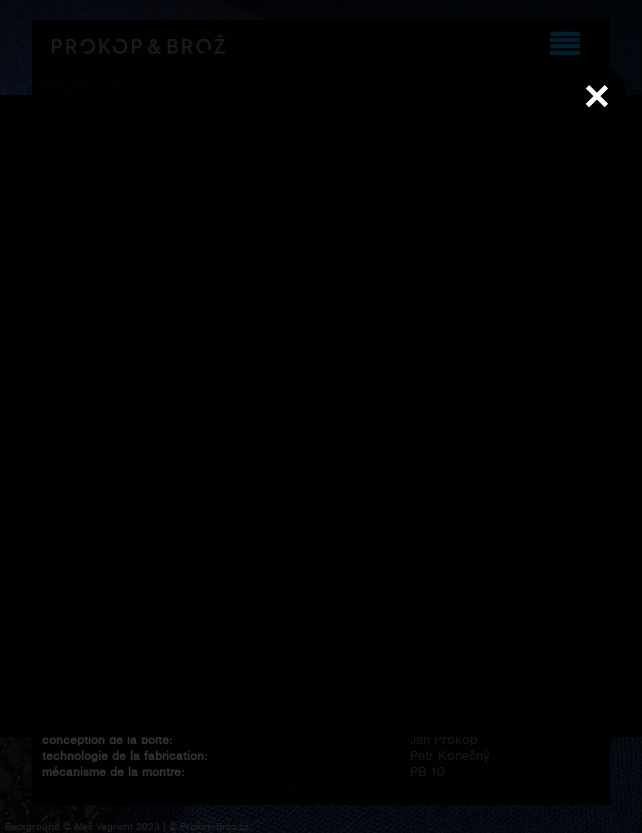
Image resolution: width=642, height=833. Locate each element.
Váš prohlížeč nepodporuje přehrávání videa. (321, 416)
